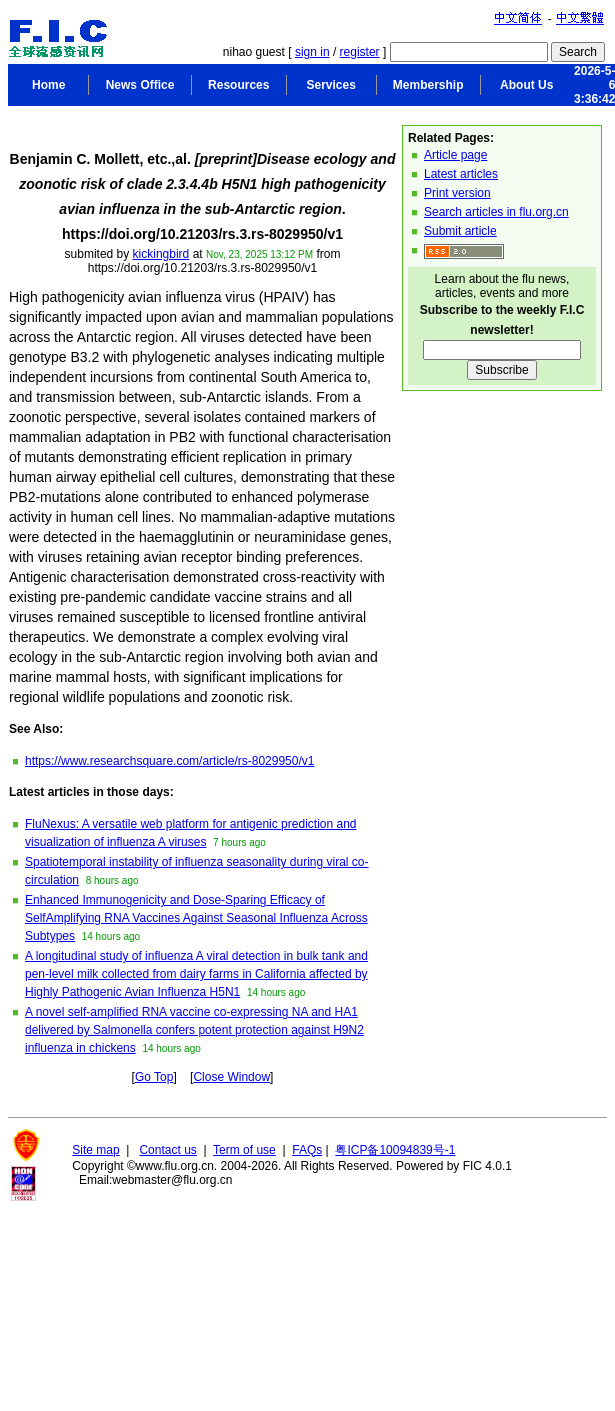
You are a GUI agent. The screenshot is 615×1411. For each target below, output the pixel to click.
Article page (455, 155)
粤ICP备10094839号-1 (395, 1150)
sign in (312, 52)
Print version (457, 193)
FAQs (307, 1150)
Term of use (244, 1150)
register (360, 52)
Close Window (231, 1077)
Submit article (460, 231)
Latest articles (461, 174)
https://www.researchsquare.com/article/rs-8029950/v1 (169, 761)
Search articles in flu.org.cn (496, 212)
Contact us (167, 1150)
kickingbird (161, 254)
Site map (95, 1150)
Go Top (154, 1077)
